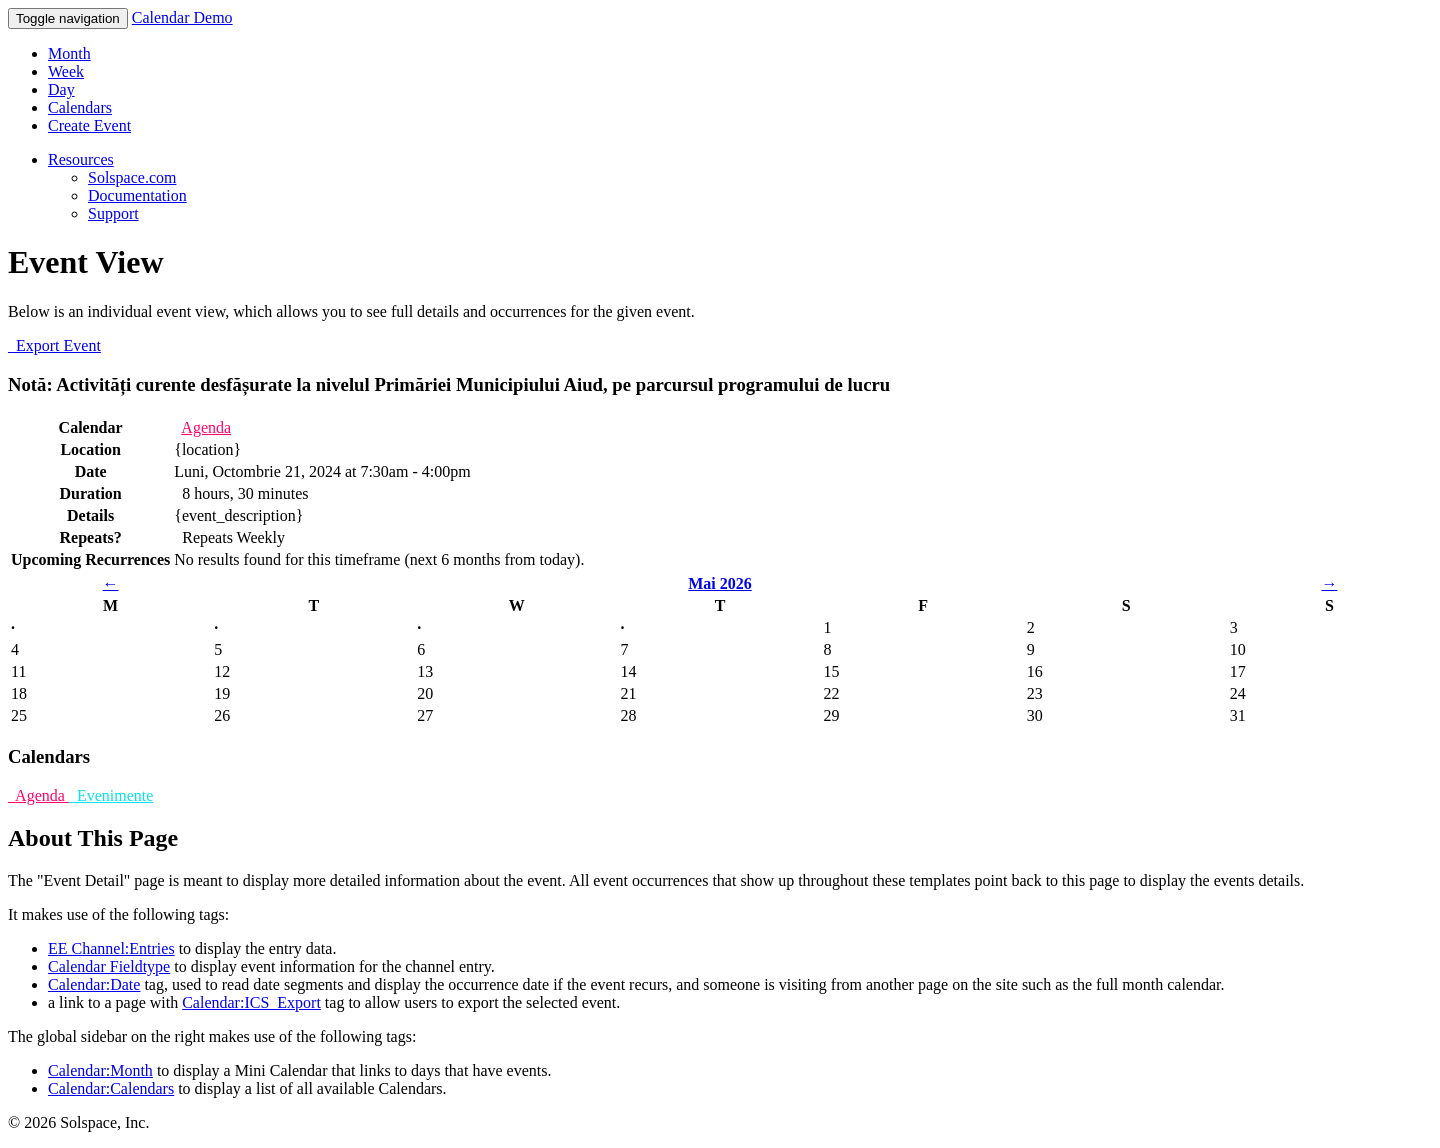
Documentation (137, 195)
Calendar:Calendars (111, 1088)
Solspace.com (132, 177)
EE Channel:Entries (111, 948)
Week (66, 71)
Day (61, 89)
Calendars (80, 107)
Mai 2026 (720, 583)
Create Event (89, 125)
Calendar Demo (182, 17)
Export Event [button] (54, 345)
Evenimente (111, 795)
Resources (81, 159)
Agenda (206, 427)
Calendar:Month (100, 1070)
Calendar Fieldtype (109, 966)
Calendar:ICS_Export (251, 1002)
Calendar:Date (94, 984)
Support (113, 213)
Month (69, 53)
